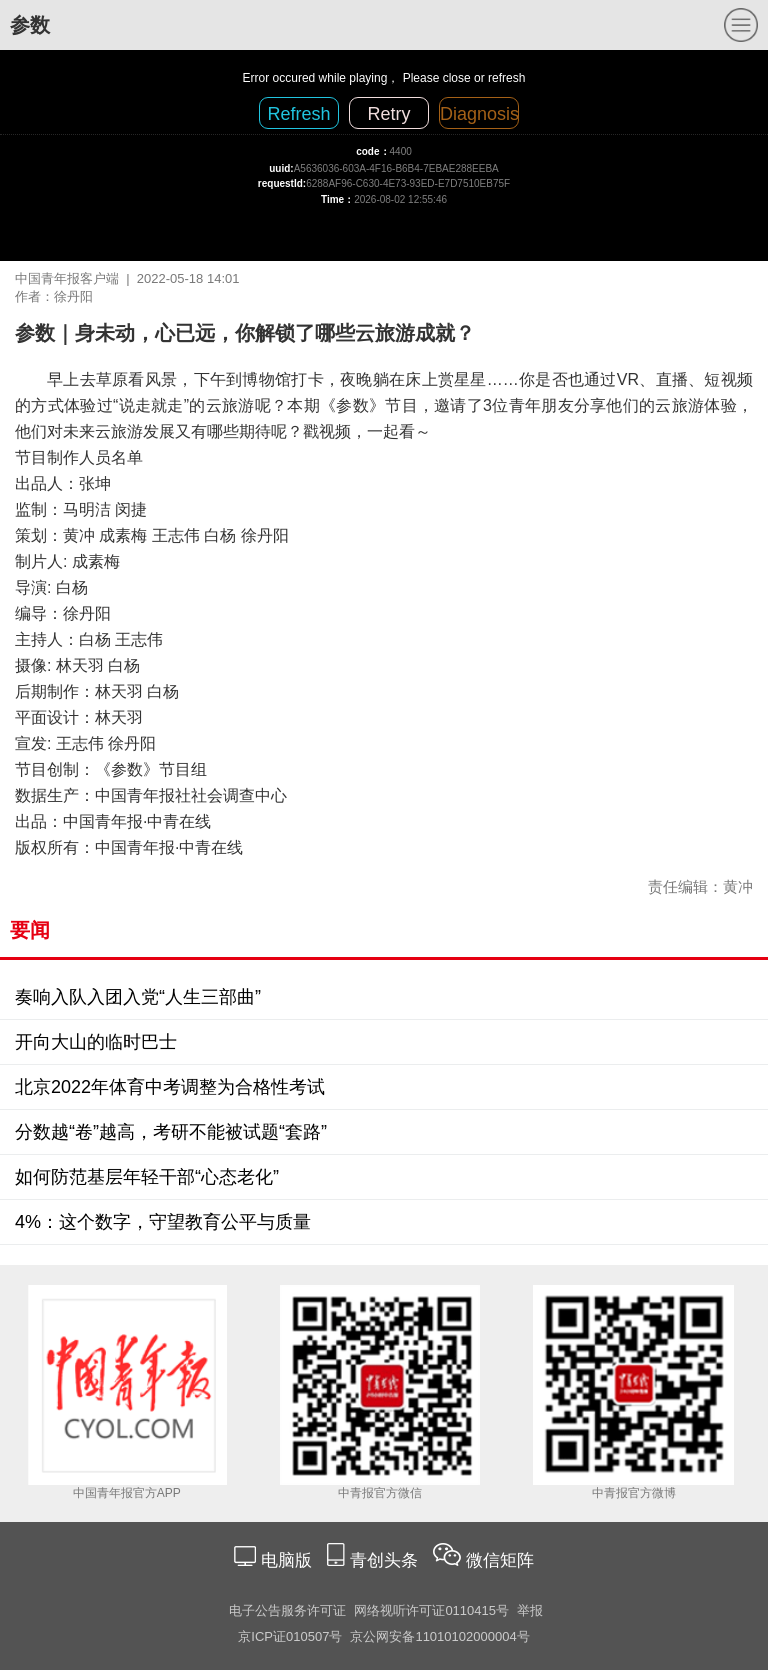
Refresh (298, 114)
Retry (388, 114)
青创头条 (386, 1560)
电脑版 (286, 1560)
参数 (30, 25)
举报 (530, 1610)
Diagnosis (479, 114)
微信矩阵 (500, 1560)
